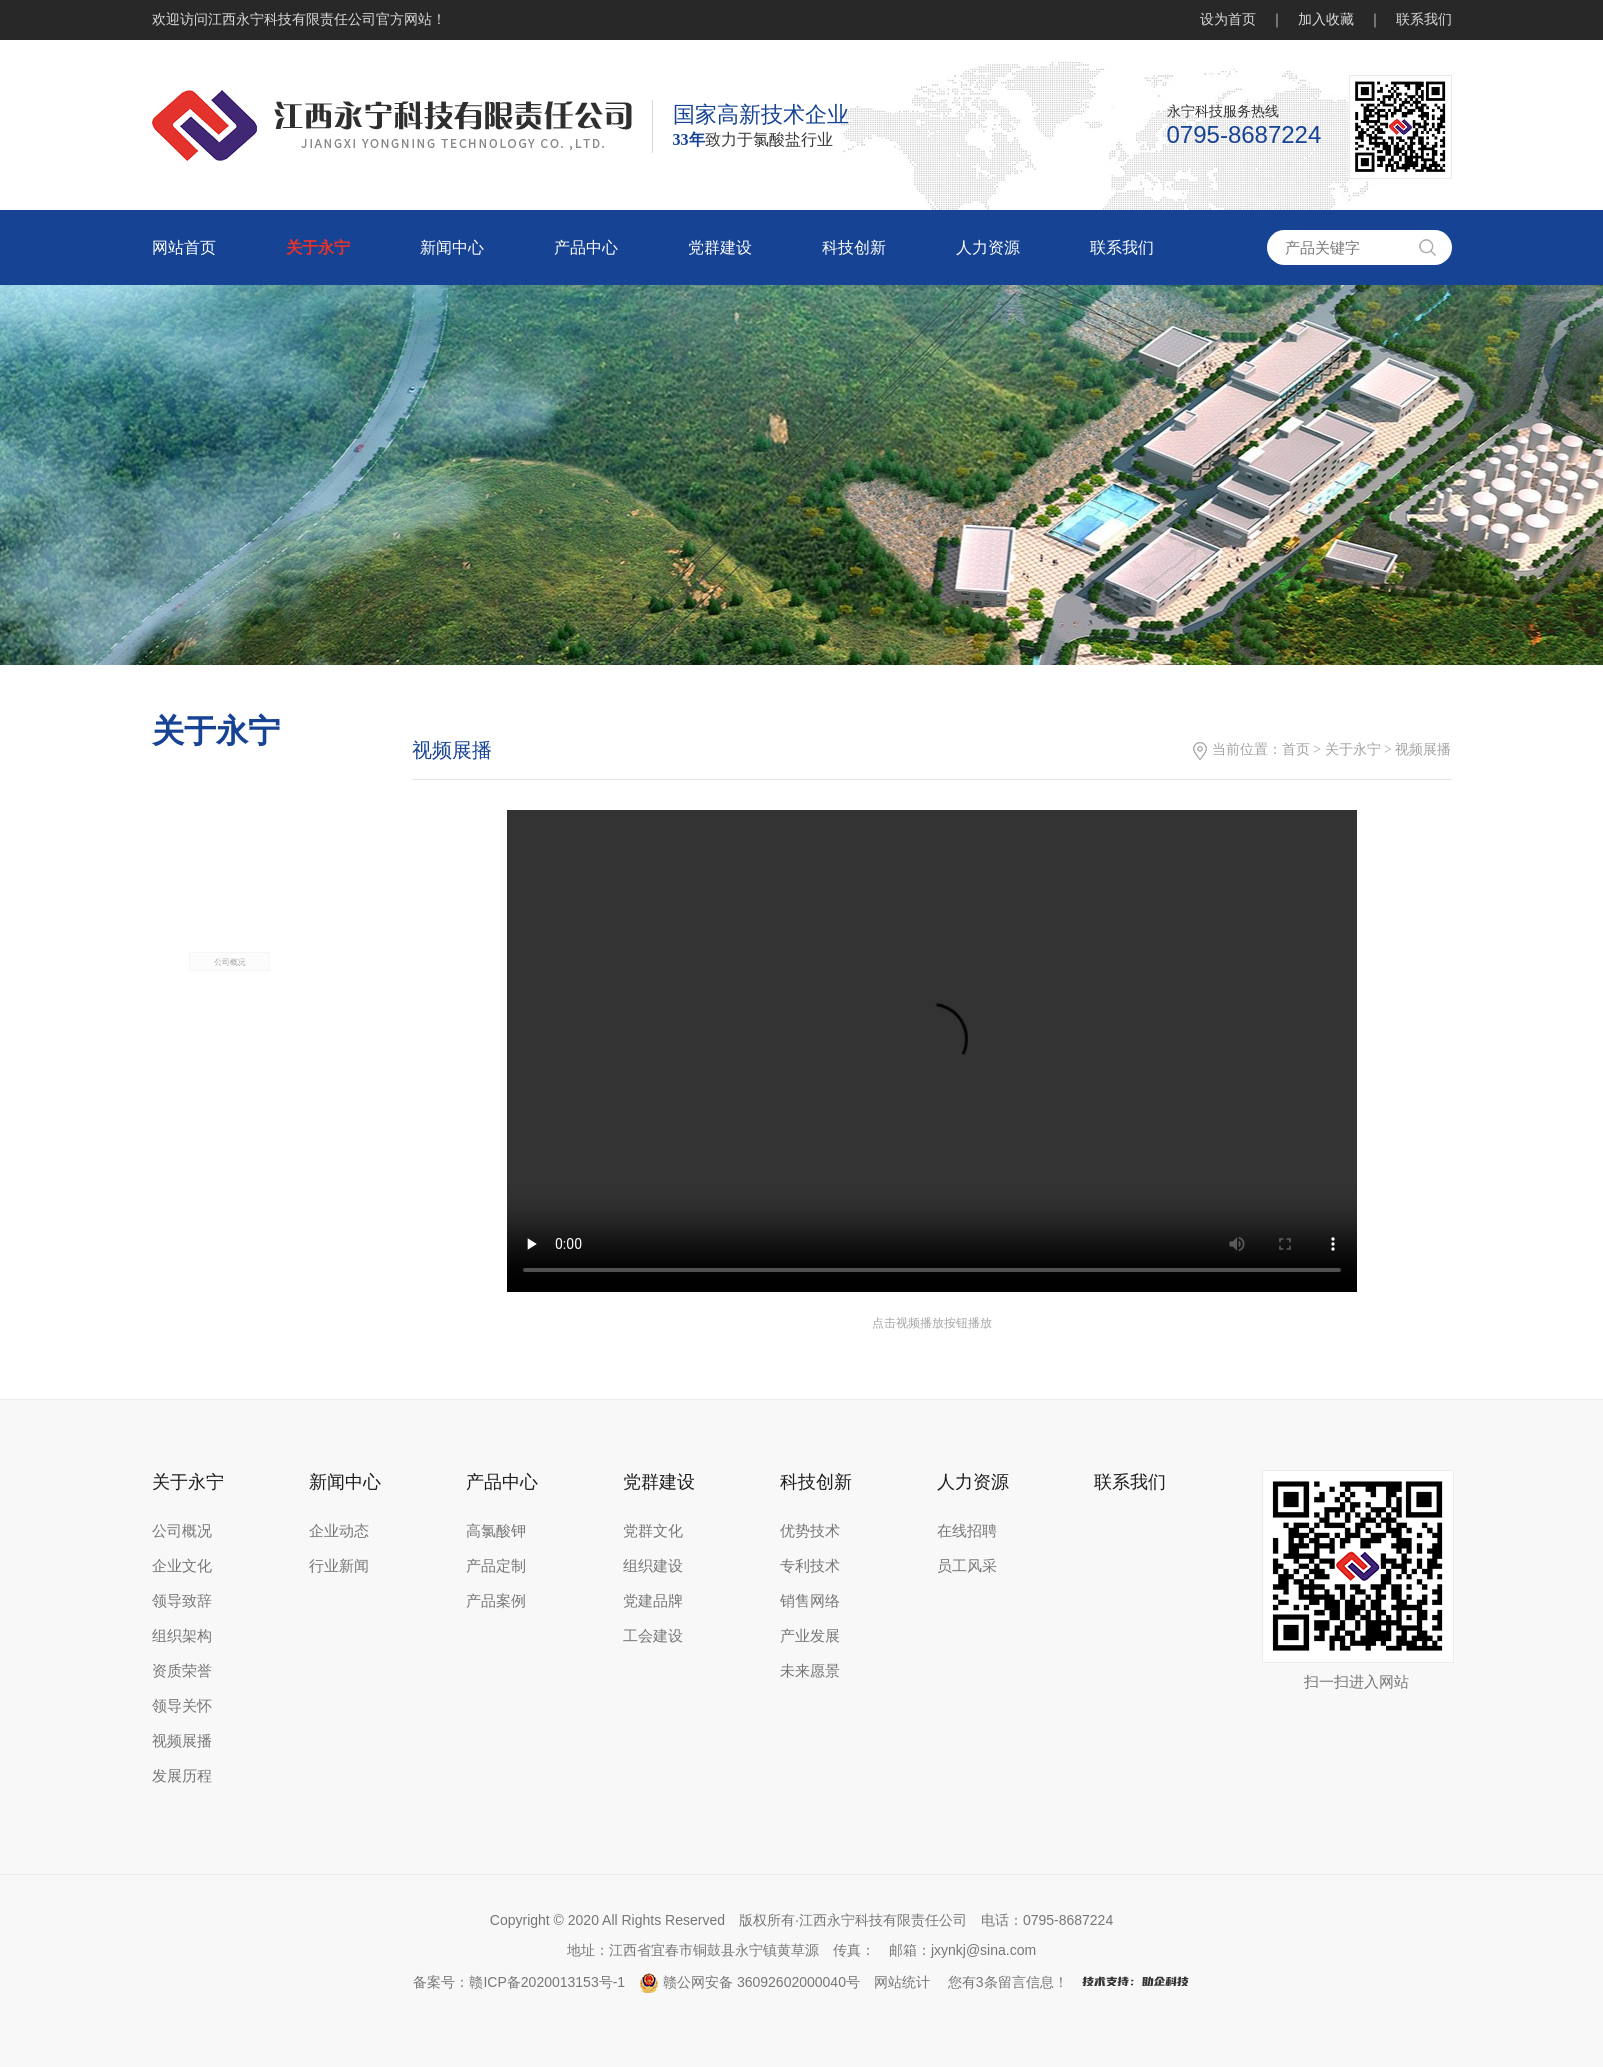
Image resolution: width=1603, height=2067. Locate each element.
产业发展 (810, 1636)
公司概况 (229, 1032)
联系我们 (1424, 19)
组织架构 (182, 1636)
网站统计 (902, 1982)
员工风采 (967, 1566)
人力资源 (988, 247)
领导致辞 (182, 1601)
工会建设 (653, 1636)
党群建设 (720, 247)
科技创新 (854, 247)
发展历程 (182, 1776)
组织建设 (653, 1566)
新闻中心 (452, 247)
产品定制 (496, 1566)
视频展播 (182, 1741)
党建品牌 (653, 1601)
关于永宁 (318, 247)
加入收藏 (1326, 19)
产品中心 (586, 247)
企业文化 (182, 1566)
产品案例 (496, 1601)
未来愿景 (810, 1671)
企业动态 (339, 1531)
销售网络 (810, 1601)
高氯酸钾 (496, 1531)
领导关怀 (182, 1706)
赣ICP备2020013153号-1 (547, 1982)
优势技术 (810, 1531)
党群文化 (653, 1531)
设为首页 (1228, 19)
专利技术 (810, 1566)
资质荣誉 (182, 1671)
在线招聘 (967, 1531)
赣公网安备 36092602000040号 (749, 1982)
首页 (1309, 749)
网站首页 (184, 247)
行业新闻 (339, 1566)
